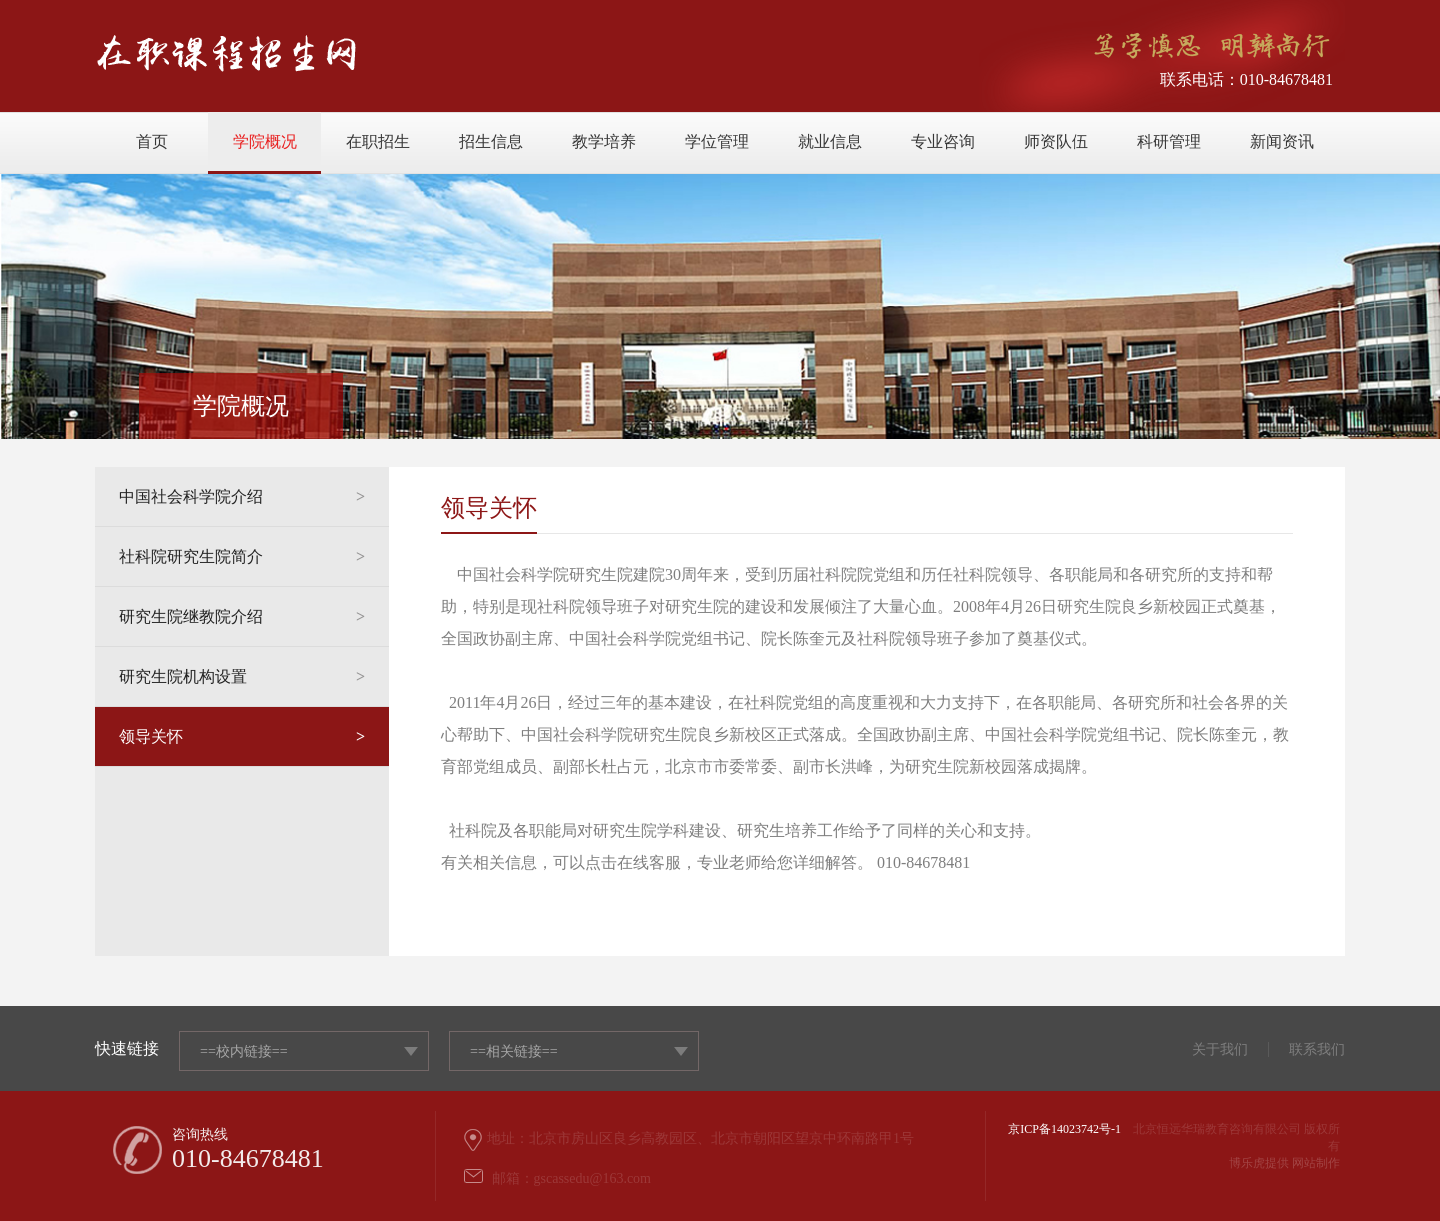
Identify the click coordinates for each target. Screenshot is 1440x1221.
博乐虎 (1247, 1163)
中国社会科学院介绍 (242, 497)
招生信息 (491, 141)
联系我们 (1317, 1049)
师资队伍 (1056, 141)
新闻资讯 (1282, 141)
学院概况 (265, 141)
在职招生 (378, 141)
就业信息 (830, 141)
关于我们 (1220, 1049)
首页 (152, 141)
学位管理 (717, 141)
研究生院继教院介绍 (242, 617)
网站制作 (1316, 1163)
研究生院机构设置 (242, 677)
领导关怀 (242, 737)
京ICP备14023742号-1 (1064, 1129)
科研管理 (1169, 141)
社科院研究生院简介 (242, 557)
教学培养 (604, 141)
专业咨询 (943, 141)
